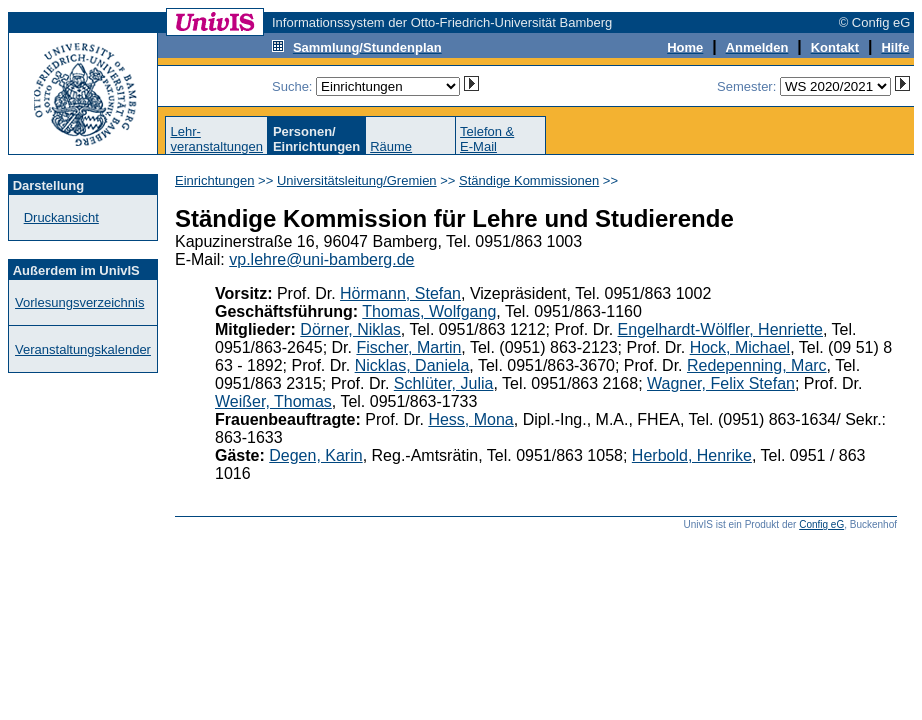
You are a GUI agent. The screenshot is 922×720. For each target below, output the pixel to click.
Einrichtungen (215, 180)
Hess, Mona (470, 419)
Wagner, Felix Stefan (721, 383)
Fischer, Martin (408, 347)
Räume (391, 146)
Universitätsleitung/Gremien (357, 180)
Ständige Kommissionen (529, 180)
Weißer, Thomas (273, 401)
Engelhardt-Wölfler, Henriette (720, 329)
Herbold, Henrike (692, 455)
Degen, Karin (315, 455)
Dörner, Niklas (350, 329)
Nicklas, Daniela (412, 365)
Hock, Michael (740, 347)
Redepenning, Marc (757, 365)
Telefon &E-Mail (487, 139)
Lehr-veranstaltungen (216, 139)
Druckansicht (61, 217)
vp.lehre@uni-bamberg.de (321, 259)
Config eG (821, 524)
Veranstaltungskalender (83, 349)
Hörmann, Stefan (400, 293)
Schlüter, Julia (444, 383)
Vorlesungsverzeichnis (79, 302)
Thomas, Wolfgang (429, 311)
